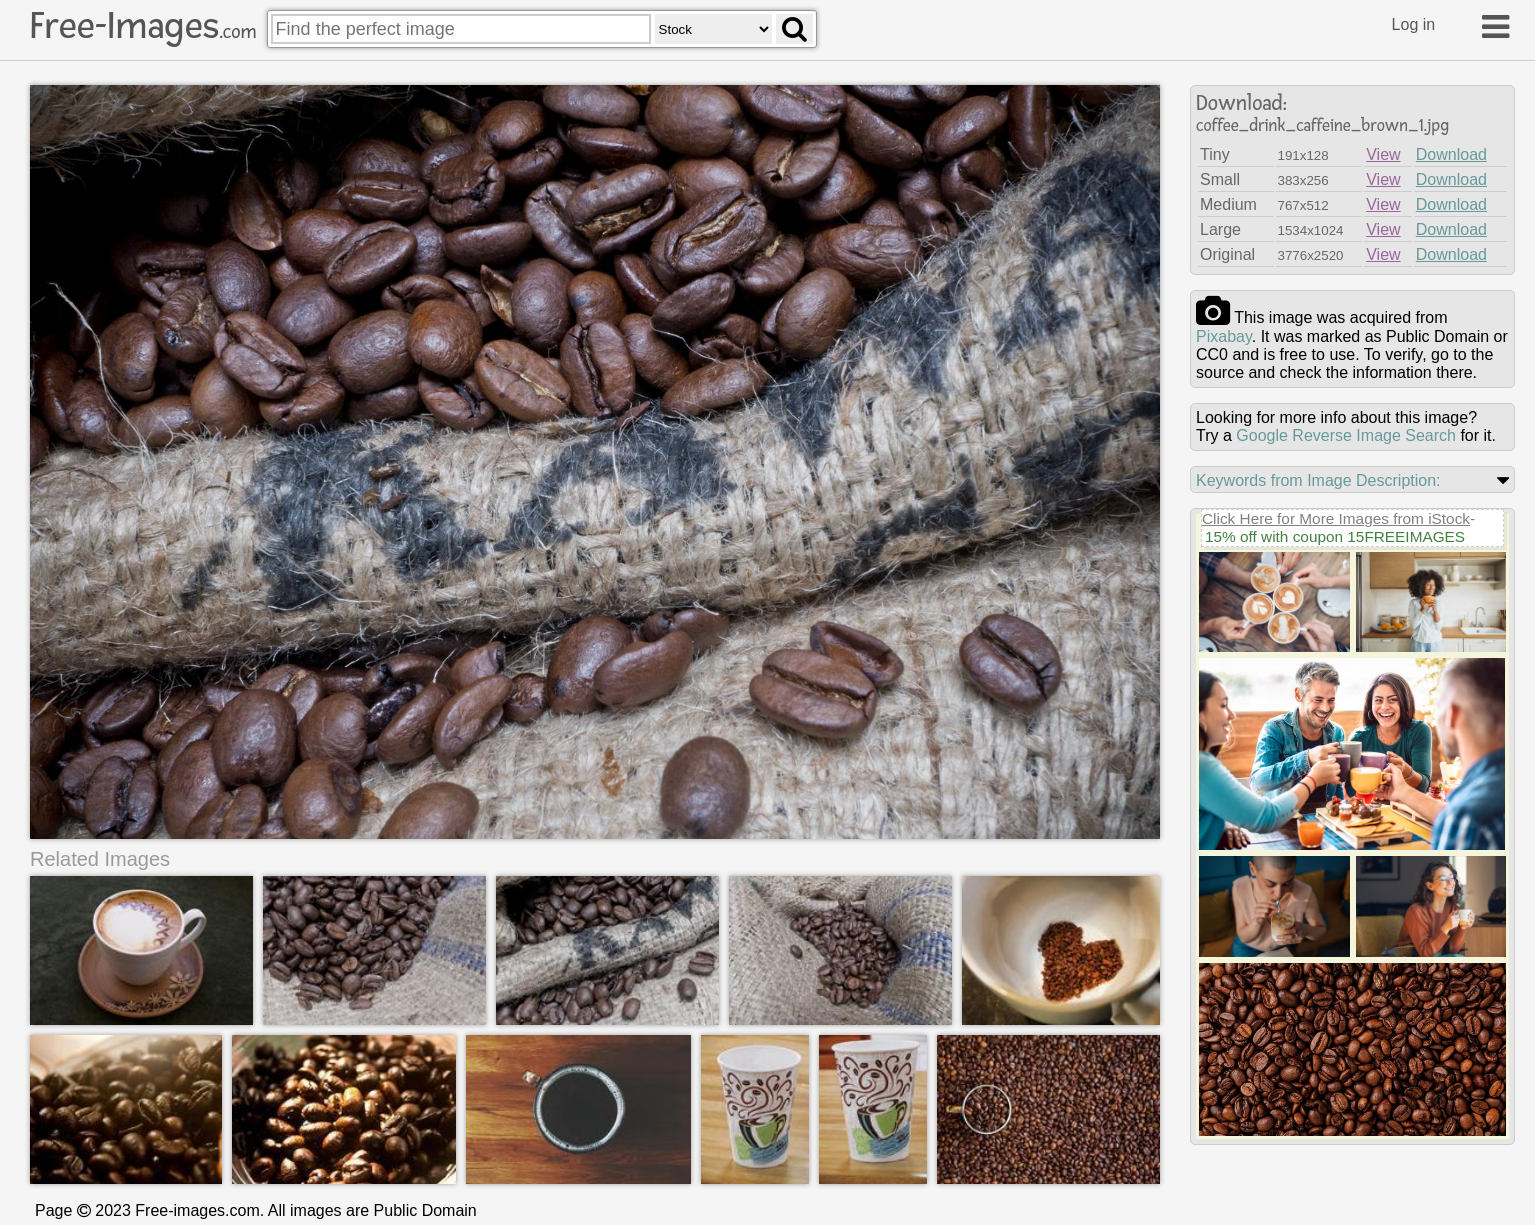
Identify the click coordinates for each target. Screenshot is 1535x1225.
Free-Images (143, 26)
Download (1451, 154)
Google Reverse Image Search (1346, 435)
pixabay (1224, 336)
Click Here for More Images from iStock (1336, 518)
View (1383, 154)
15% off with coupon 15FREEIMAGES (1335, 536)
